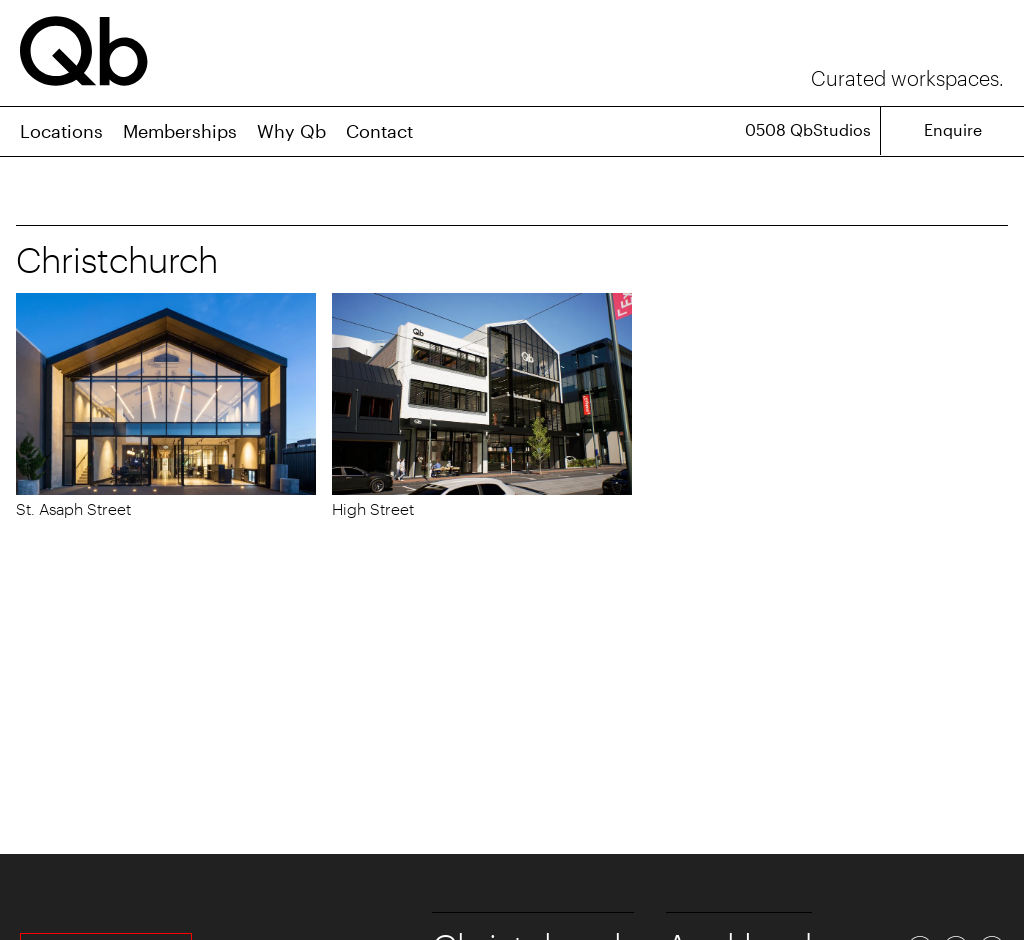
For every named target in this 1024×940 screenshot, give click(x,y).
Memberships (180, 131)
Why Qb (291, 131)
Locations (61, 131)
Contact (379, 131)
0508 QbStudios (808, 129)
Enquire (953, 129)
